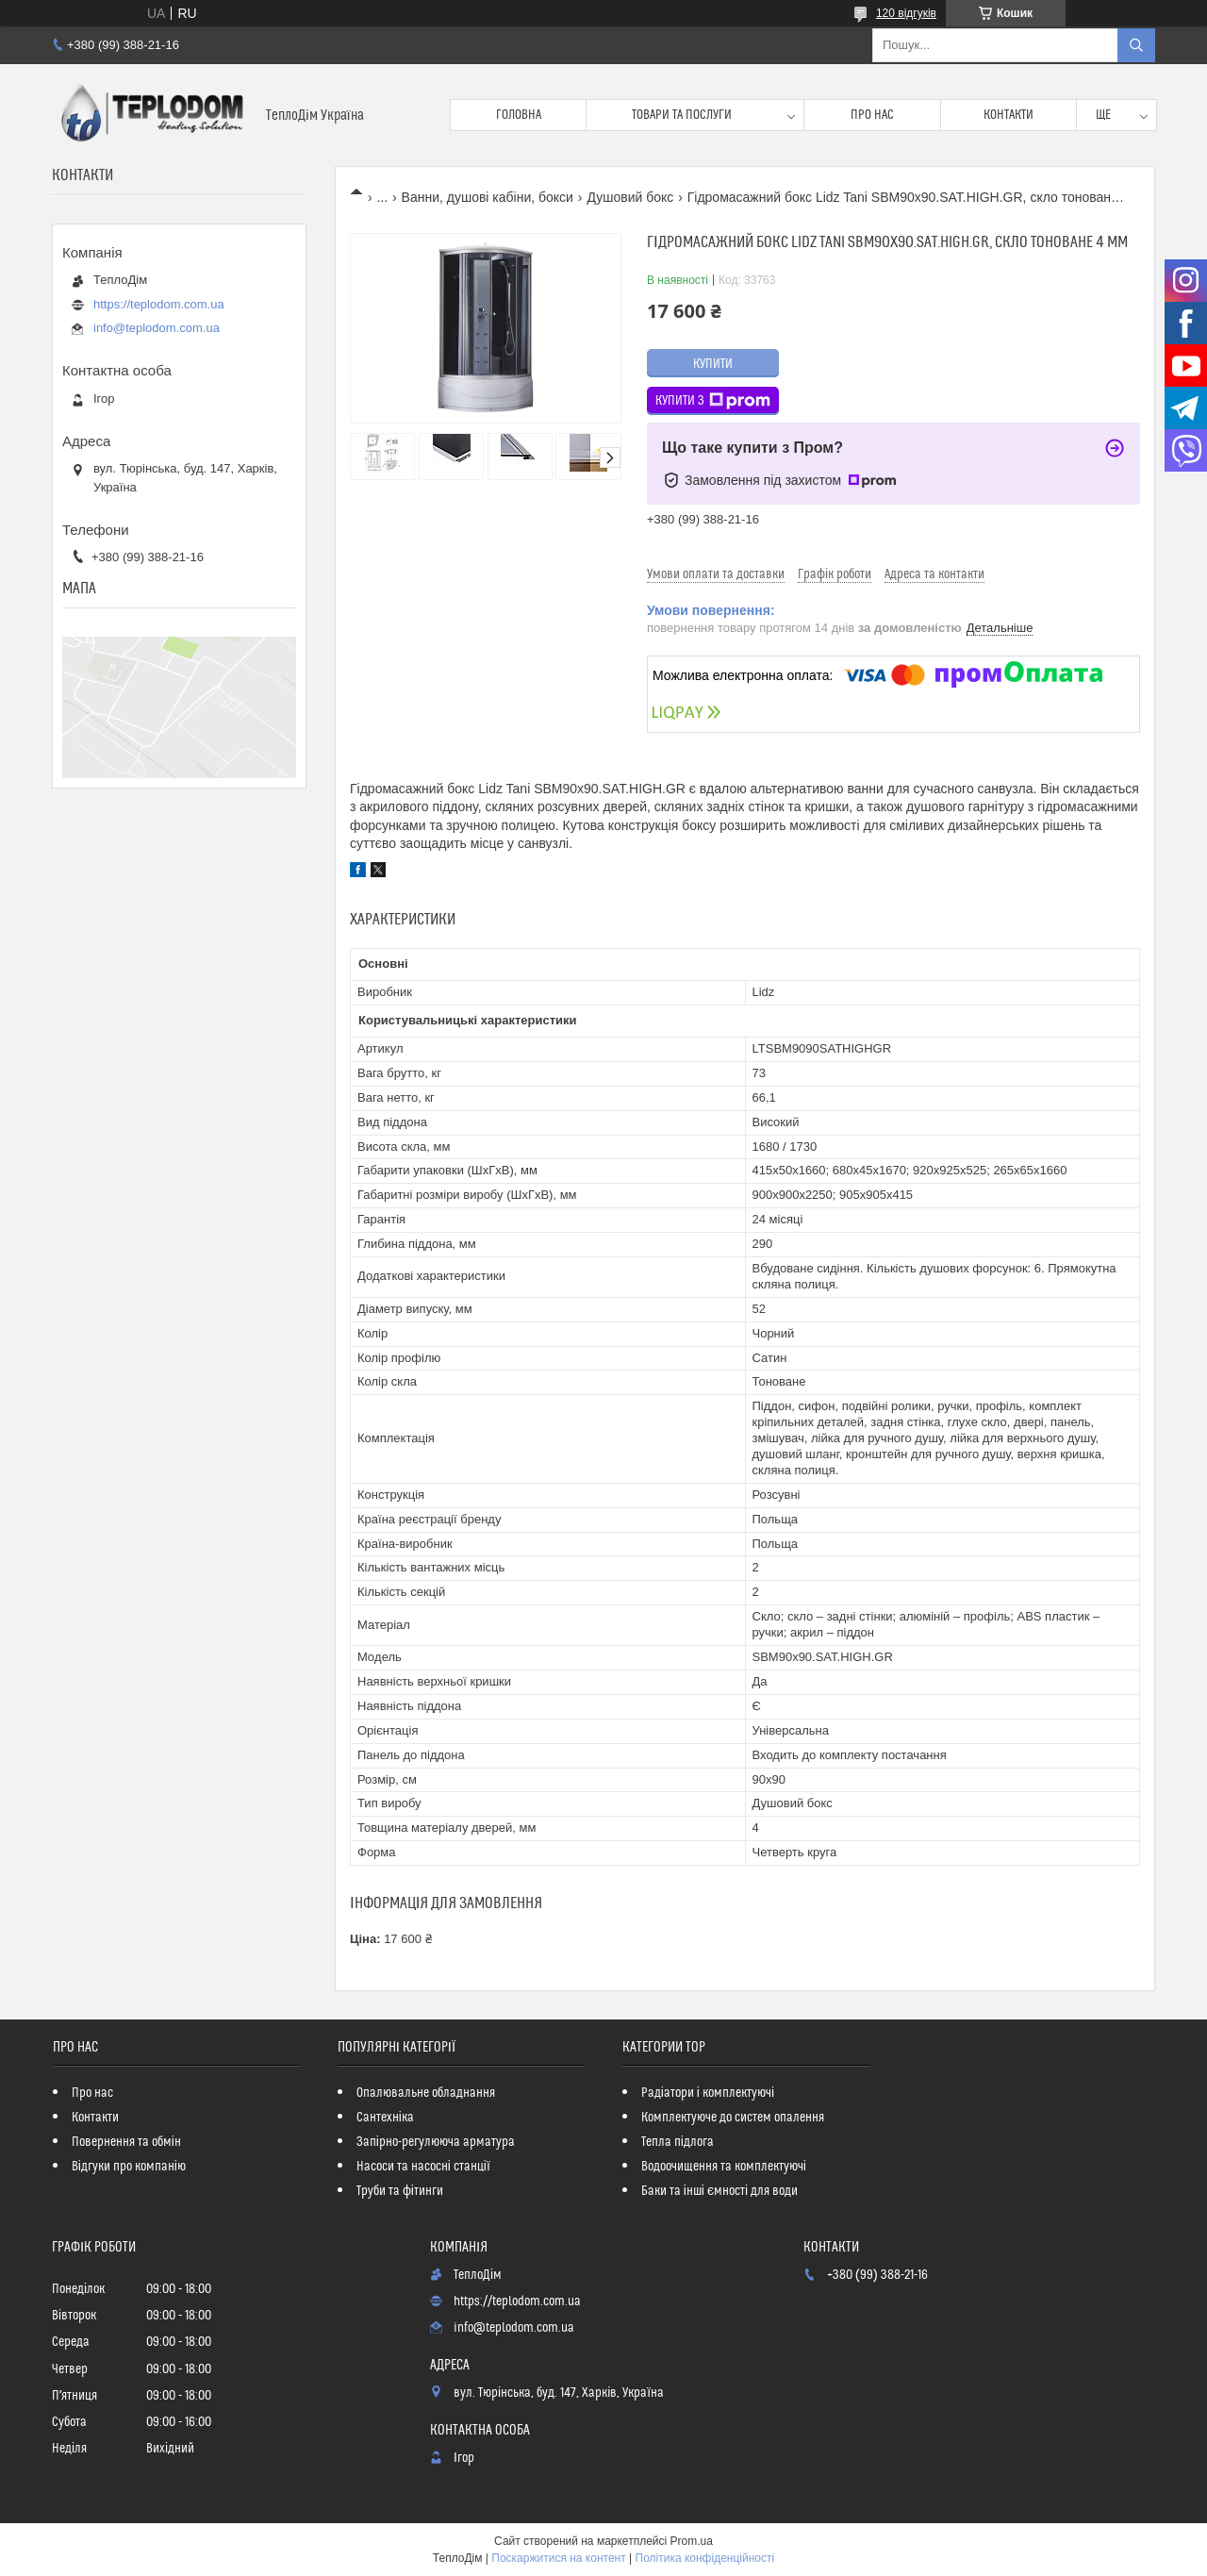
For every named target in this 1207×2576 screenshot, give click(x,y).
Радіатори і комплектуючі (707, 2093)
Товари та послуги (682, 115)
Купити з (712, 400)
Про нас (872, 115)
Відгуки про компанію (129, 2166)
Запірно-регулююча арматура (435, 2142)
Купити (713, 364)
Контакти (1008, 115)
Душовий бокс (630, 197)
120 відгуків (906, 13)
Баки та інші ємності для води (719, 2191)
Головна (518, 115)
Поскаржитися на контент (558, 2558)
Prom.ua (691, 2541)
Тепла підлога (677, 2142)
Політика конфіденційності (705, 2558)
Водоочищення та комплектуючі (723, 2166)
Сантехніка (385, 2117)
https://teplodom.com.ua (158, 304)
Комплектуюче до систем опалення (732, 2117)
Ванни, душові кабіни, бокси (487, 197)
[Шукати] (1136, 45)
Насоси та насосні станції (423, 2166)
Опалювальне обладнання (425, 2093)
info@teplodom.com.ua (156, 328)
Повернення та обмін (126, 2142)
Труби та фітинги (399, 2191)
